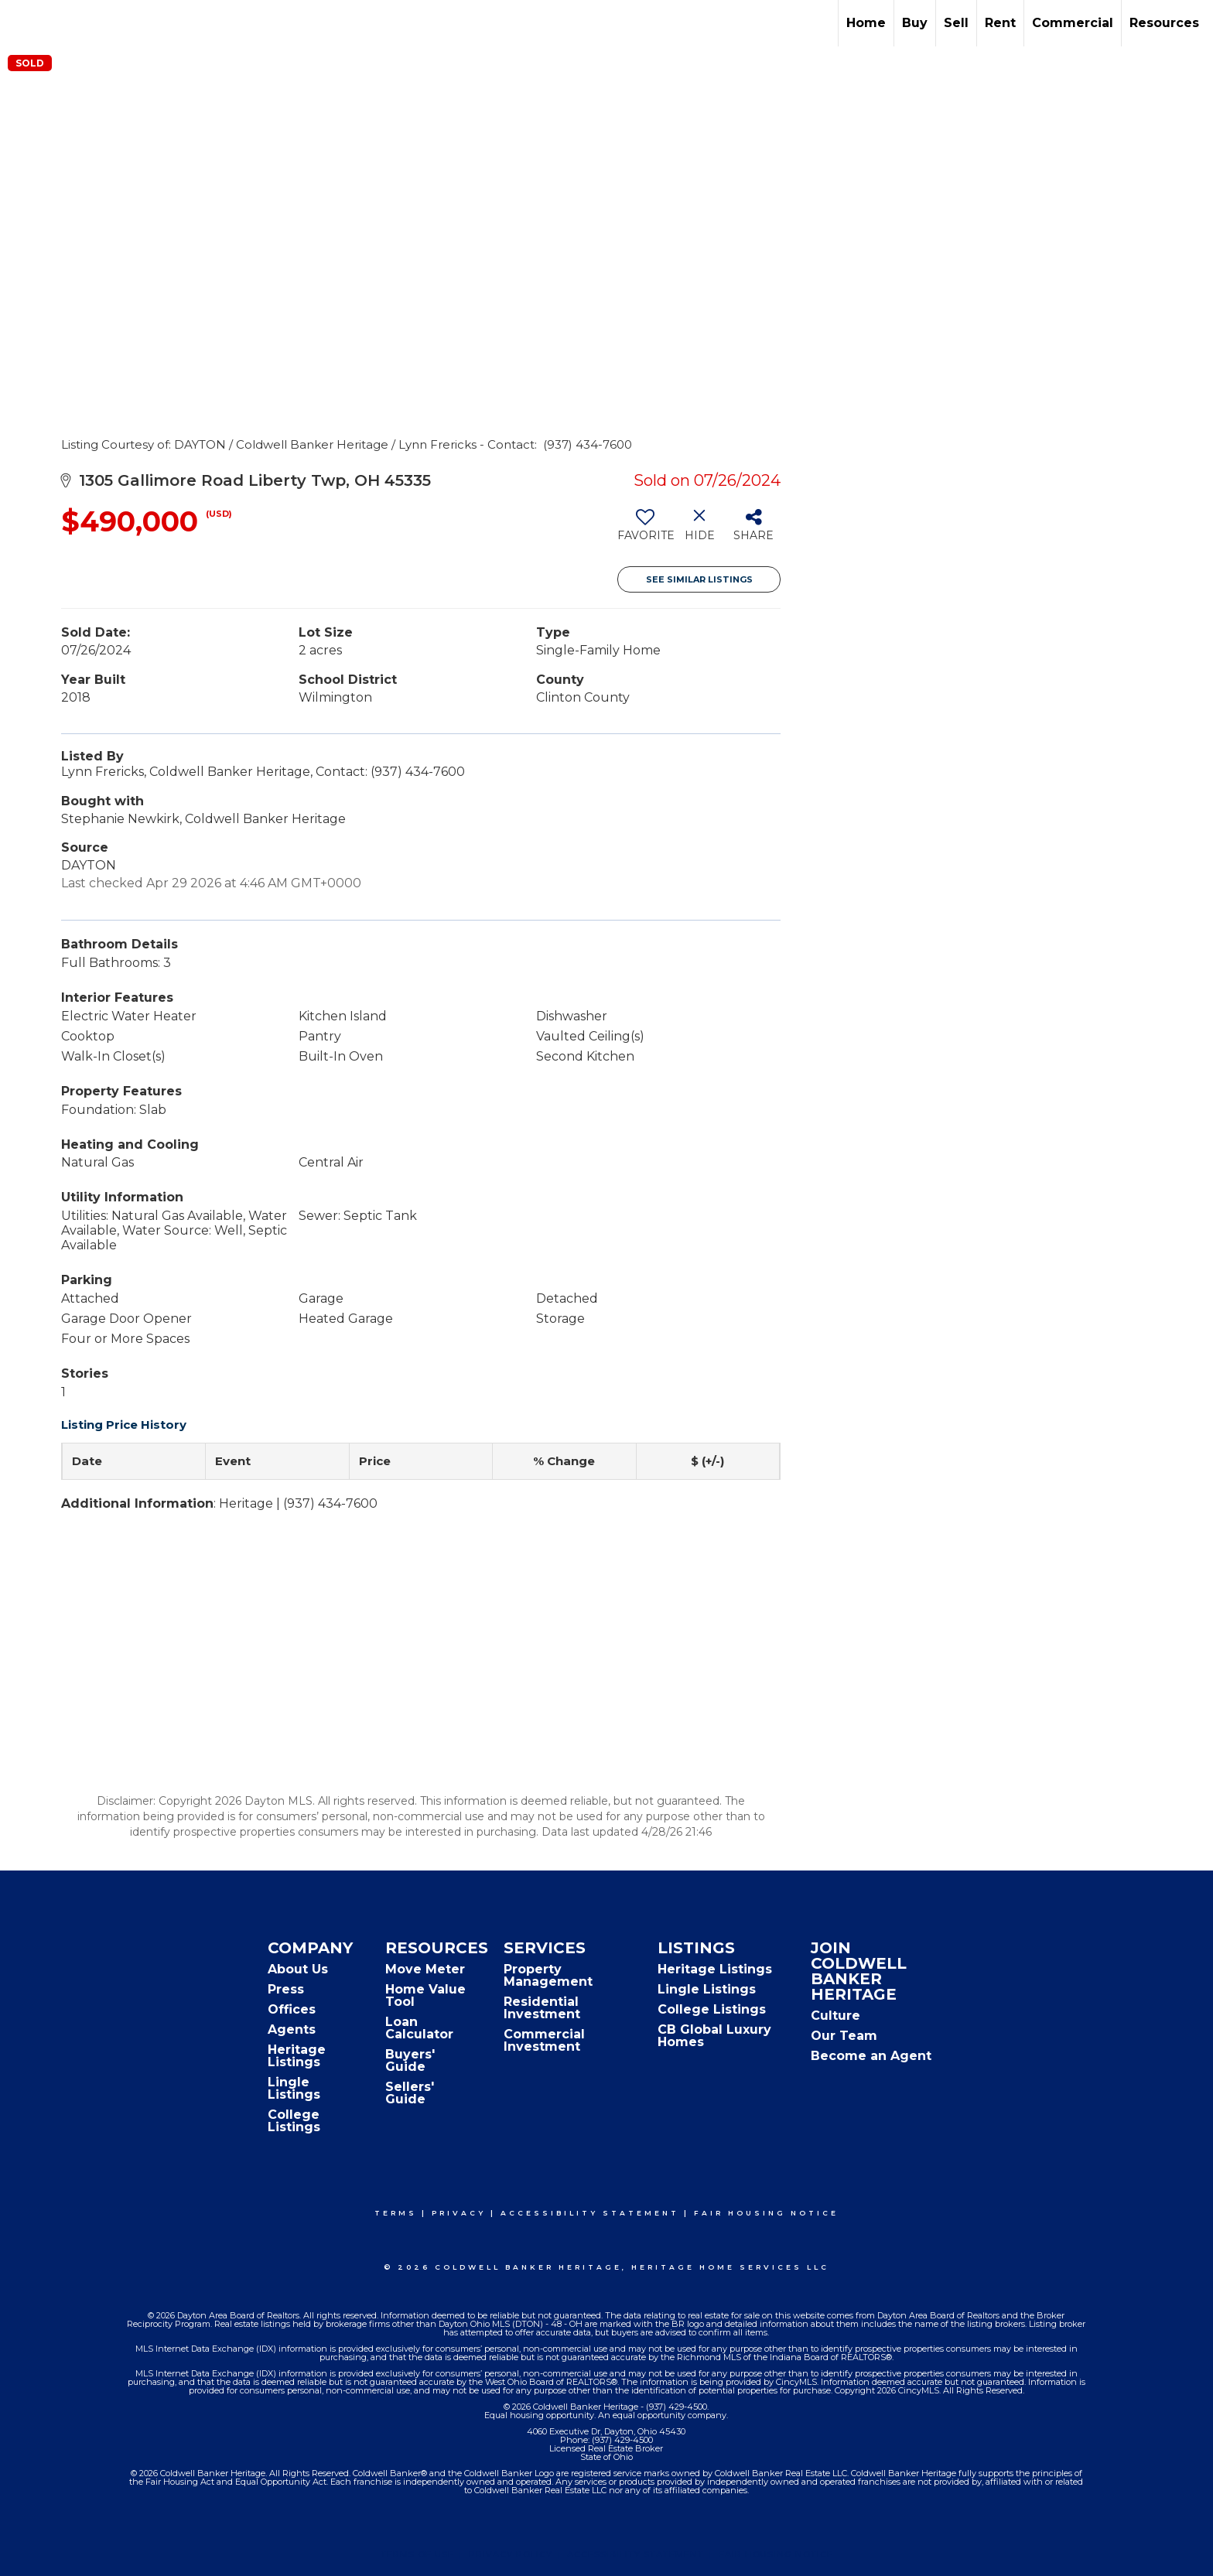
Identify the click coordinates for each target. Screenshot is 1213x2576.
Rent (1000, 22)
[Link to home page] (20, 23)
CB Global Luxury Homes (714, 2035)
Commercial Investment (544, 2040)
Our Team (844, 2035)
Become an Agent (871, 2055)
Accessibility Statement (590, 2213)
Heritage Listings (297, 2055)
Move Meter (425, 1969)
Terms (395, 2213)
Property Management (548, 1975)
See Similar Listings (699, 579)
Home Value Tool (425, 1995)
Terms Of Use (417, 2554)
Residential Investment (542, 2007)
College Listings (294, 2120)
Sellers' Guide (409, 2092)
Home (866, 22)
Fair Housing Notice (766, 2213)
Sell (956, 22)
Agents (292, 2029)
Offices (292, 2009)
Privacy (459, 2213)
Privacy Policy (510, 2554)
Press (286, 1989)
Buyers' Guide (410, 2060)
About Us (298, 1969)
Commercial (1072, 22)
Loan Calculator (419, 2027)
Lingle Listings (294, 2088)
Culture (835, 2015)
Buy (915, 22)
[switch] (644, 530)
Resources (1164, 22)
